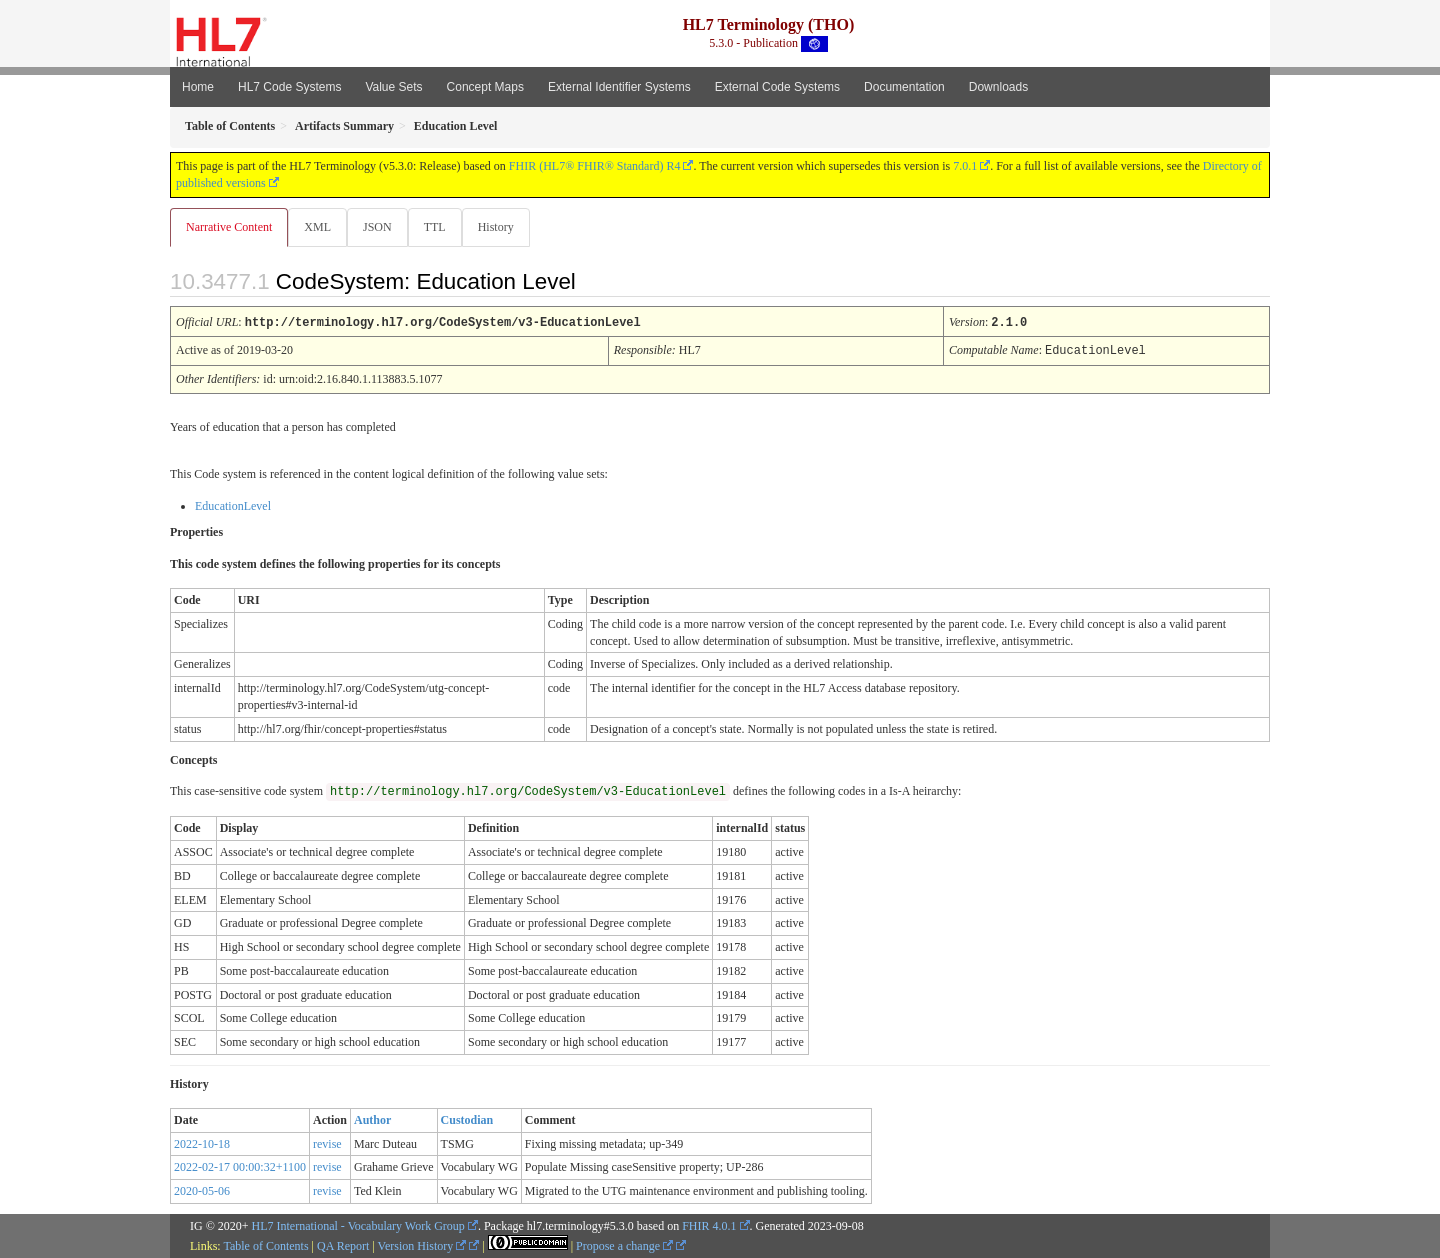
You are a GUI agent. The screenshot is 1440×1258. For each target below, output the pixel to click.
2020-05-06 (202, 1190)
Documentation (904, 87)
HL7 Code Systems (289, 87)
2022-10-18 (202, 1143)
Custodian (467, 1119)
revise (327, 1143)
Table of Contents (265, 1245)
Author (372, 1119)
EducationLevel (233, 505)
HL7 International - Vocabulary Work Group (358, 1225)
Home (198, 87)
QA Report (343, 1245)
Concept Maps (485, 87)
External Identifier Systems (619, 87)
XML (319, 227)
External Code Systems (777, 87)
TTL (441, 227)
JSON (381, 227)
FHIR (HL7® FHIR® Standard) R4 (595, 166)
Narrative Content (229, 227)
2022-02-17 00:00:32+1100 (240, 1166)
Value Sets (393, 87)
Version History (422, 1245)
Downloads (998, 87)
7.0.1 (965, 166)
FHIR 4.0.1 (709, 1225)
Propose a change (624, 1245)
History (504, 227)
